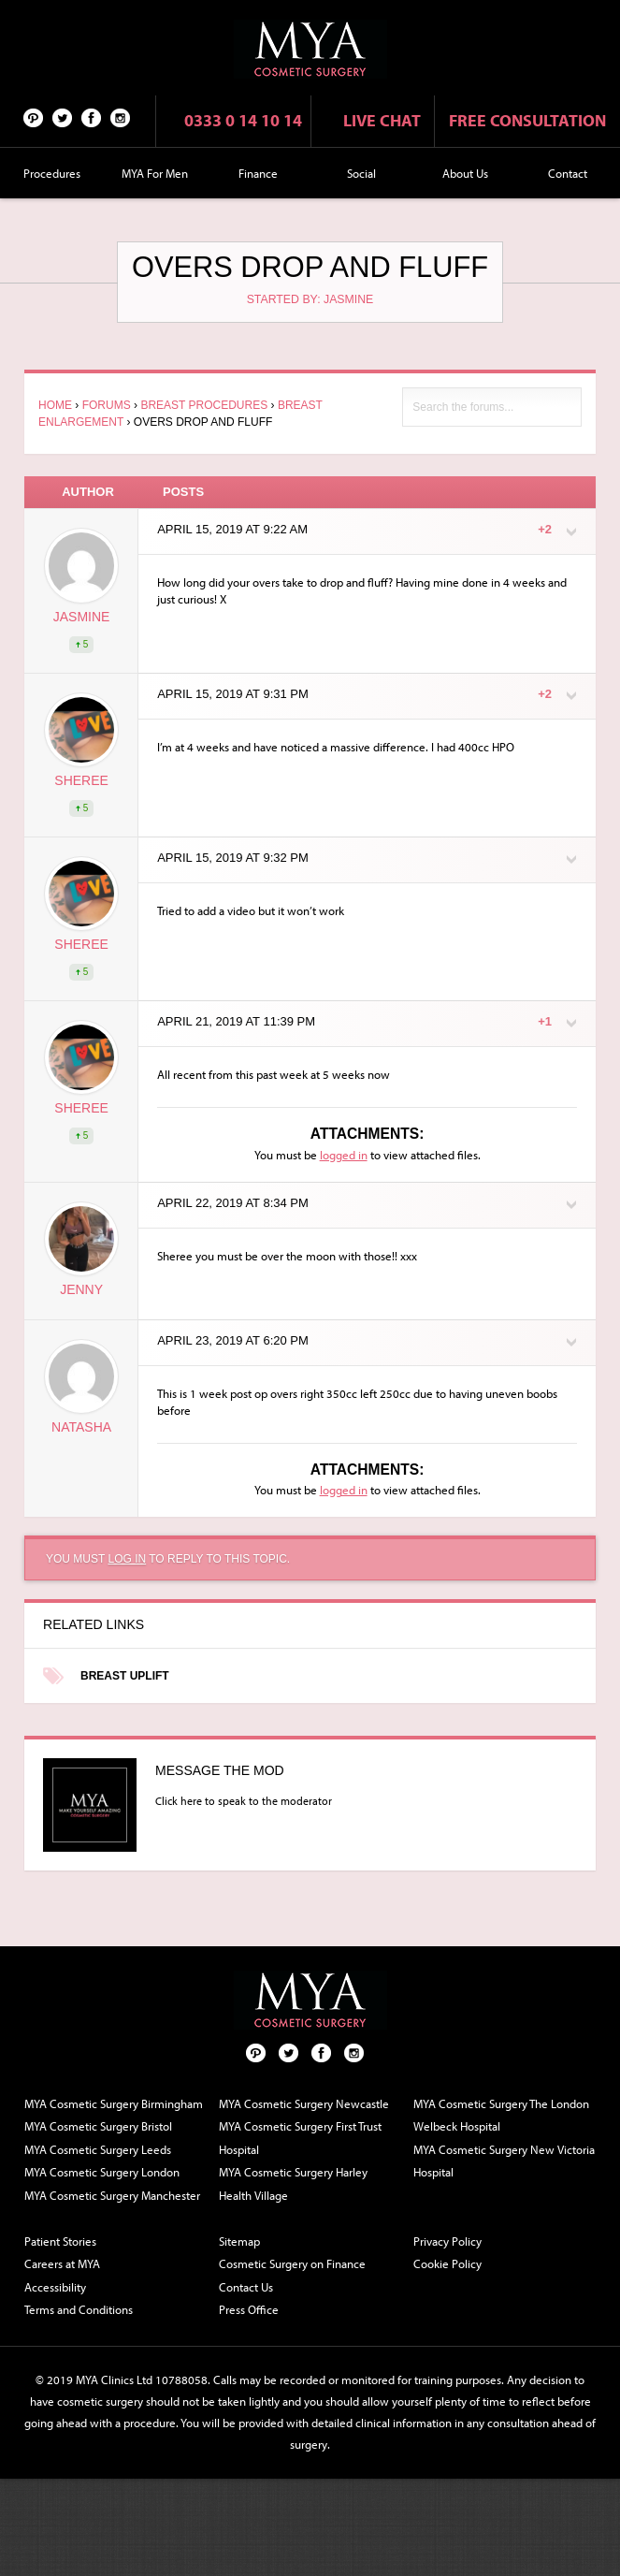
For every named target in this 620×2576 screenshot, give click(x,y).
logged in (344, 1154)
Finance (258, 173)
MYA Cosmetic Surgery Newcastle (304, 2103)
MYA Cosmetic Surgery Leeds (97, 2149)
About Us (465, 173)
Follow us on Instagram (120, 117)
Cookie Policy (447, 2263)
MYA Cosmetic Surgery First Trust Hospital (300, 2137)
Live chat (382, 120)
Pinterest (33, 117)
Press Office (249, 2309)
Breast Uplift (124, 1675)
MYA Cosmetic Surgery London (102, 2171)
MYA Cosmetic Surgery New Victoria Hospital (504, 2161)
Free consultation (527, 120)
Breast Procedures (203, 405)
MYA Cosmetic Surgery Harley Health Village (293, 2183)
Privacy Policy (447, 2241)
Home (55, 405)
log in (127, 1558)
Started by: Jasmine (310, 299)
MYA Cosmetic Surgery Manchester (112, 2195)
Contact (567, 173)
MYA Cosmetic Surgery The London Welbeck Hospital (501, 2115)
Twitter (62, 117)
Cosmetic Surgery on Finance (292, 2263)
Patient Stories (60, 2241)
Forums (106, 405)
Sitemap (239, 2241)
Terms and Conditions (78, 2309)
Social (361, 173)
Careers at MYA (62, 2263)
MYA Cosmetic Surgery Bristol (98, 2125)
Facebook (91, 117)
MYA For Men (155, 173)
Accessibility (55, 2286)
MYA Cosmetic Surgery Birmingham (113, 2103)
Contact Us (246, 2286)
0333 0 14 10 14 (243, 120)
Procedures (51, 173)
